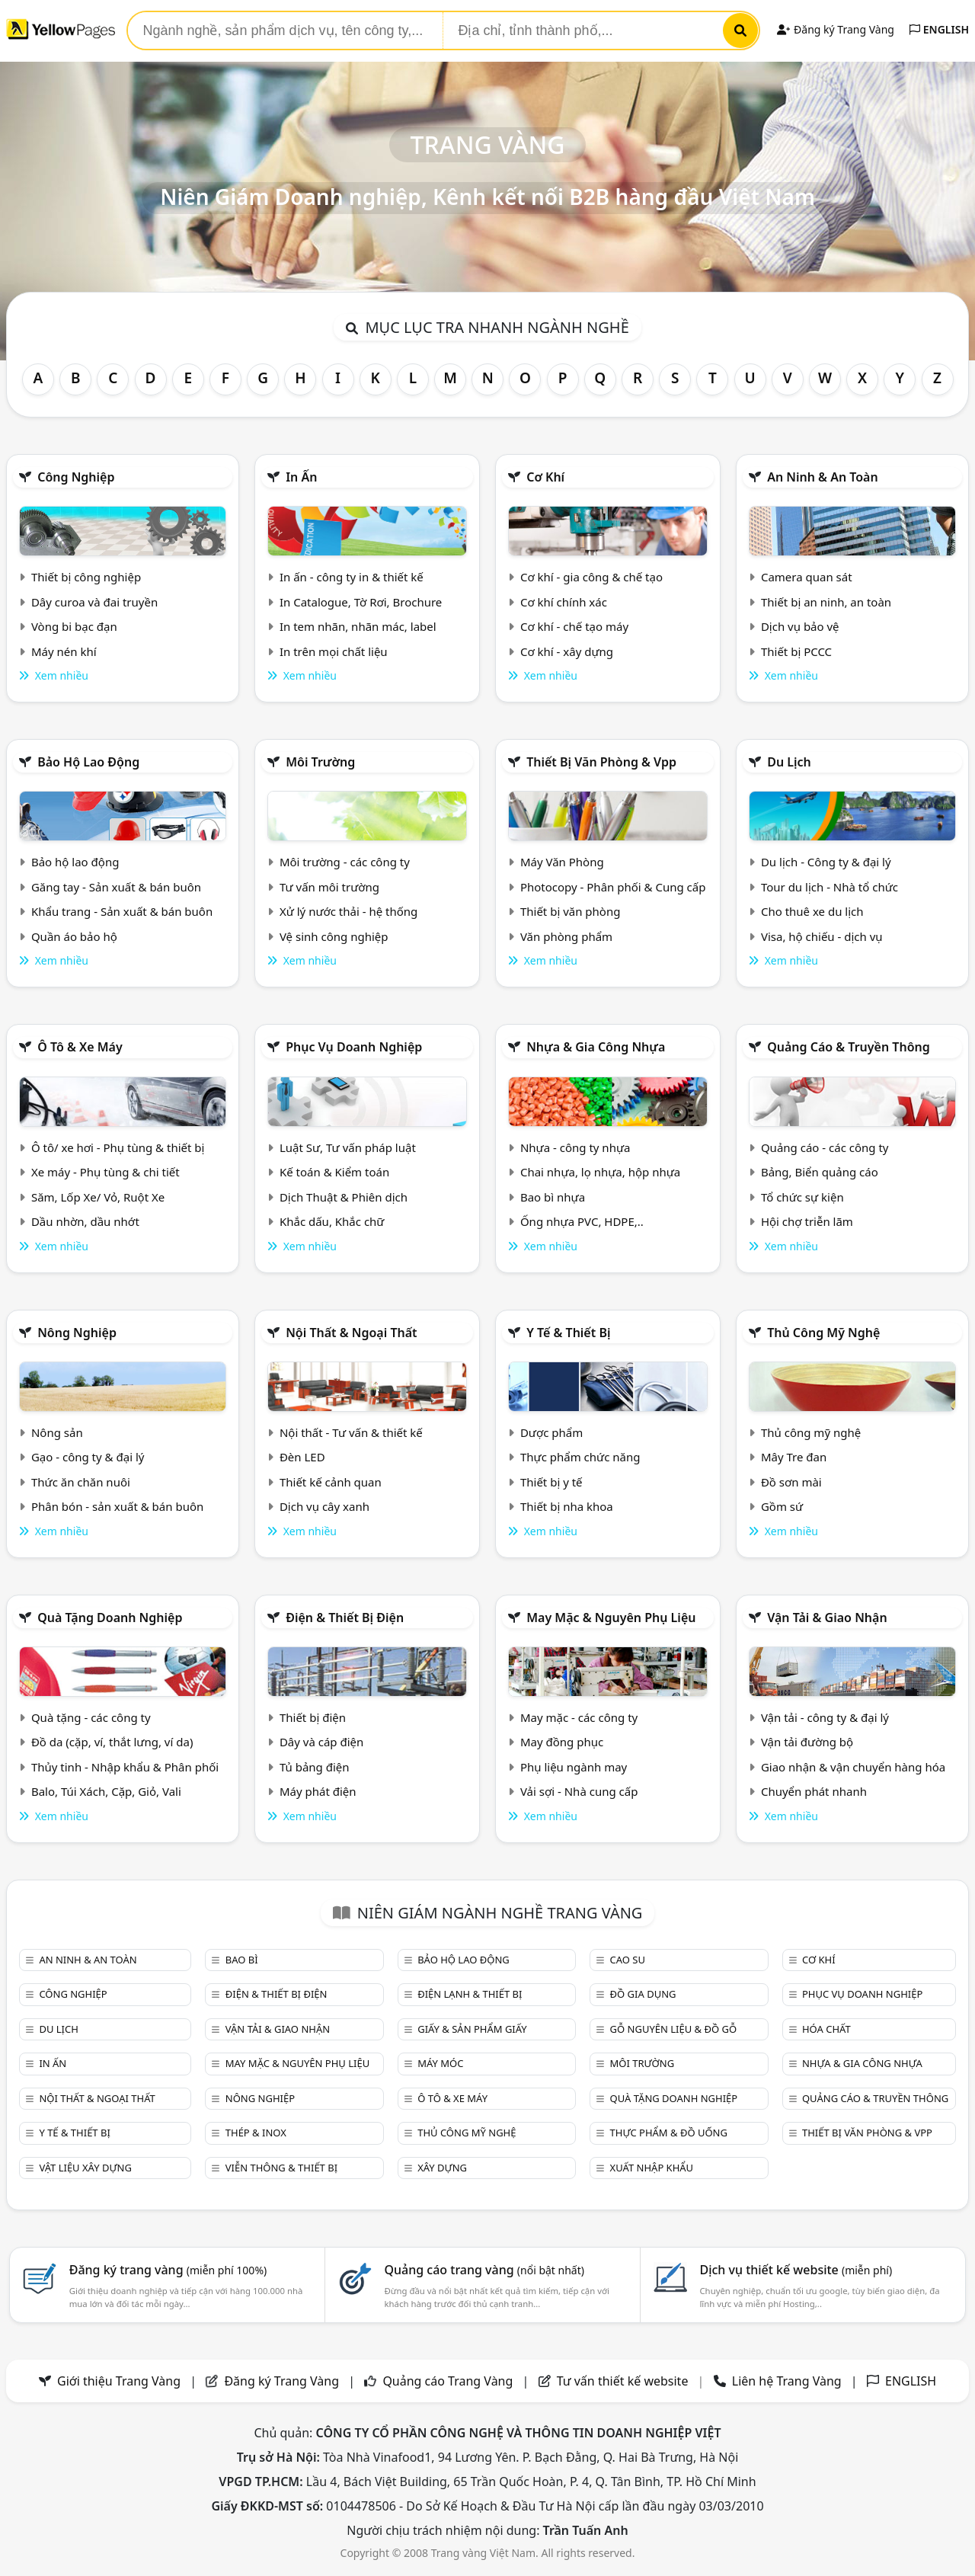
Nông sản (57, 1432)
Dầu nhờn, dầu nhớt (85, 1221)
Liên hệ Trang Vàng (787, 2381)
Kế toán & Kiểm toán (334, 1171)
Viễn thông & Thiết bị (281, 2167)
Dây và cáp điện (321, 1741)
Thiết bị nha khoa (566, 1506)
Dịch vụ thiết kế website (795, 2269)
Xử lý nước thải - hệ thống (348, 911)
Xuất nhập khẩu (652, 2167)
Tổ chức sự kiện (802, 1197)
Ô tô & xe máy (80, 1046)
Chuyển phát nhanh (814, 1791)
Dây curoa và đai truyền (94, 602)
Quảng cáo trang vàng (484, 2269)
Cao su (627, 1959)
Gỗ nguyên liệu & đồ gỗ (673, 2029)
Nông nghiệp (77, 1332)
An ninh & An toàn (822, 477)
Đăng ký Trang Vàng (835, 29)
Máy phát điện (318, 1791)
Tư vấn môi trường (329, 886)
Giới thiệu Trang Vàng (119, 2381)
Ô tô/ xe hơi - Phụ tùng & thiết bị (118, 1147)
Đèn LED (302, 1456)
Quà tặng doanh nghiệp (109, 1617)
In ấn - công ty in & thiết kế (352, 576)
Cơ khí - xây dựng (566, 651)
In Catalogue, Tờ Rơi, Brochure (361, 602)
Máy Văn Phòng (562, 861)
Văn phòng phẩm (566, 936)
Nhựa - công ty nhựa (575, 1147)
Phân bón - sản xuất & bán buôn (117, 1506)
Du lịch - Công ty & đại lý (826, 861)
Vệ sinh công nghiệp (334, 936)
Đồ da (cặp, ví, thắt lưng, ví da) (112, 1741)
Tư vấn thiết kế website (624, 2381)
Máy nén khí (64, 651)
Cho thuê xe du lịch (812, 911)
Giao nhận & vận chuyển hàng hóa (853, 1766)
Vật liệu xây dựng (85, 2167)
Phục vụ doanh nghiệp (354, 1046)
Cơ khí (545, 477)
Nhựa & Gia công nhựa (595, 1046)
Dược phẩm (551, 1432)
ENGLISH (939, 29)
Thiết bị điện (313, 1717)
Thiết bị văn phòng (570, 911)
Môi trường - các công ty (345, 861)
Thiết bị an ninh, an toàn (826, 602)
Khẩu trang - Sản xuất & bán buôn (122, 911)
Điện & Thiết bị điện (345, 1617)
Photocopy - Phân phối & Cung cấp (613, 886)
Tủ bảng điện (315, 1766)
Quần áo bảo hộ (74, 936)
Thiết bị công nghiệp (86, 576)
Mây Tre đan (793, 1456)
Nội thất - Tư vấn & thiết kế (351, 1432)
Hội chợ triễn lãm (807, 1221)
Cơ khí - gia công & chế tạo (591, 576)
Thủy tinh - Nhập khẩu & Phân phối (125, 1766)
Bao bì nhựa (552, 1197)
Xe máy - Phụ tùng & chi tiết (105, 1171)
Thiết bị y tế (551, 1482)
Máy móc (440, 2063)
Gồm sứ (782, 1506)
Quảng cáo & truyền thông (848, 1046)
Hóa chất (826, 2029)
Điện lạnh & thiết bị (469, 1994)
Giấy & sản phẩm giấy (471, 2029)
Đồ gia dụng (643, 1994)
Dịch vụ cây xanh (324, 1506)
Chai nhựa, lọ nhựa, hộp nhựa (600, 1171)
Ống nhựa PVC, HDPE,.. (582, 1221)
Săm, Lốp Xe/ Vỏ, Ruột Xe (98, 1197)
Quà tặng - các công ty (91, 1717)
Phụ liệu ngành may (573, 1766)
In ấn (301, 477)
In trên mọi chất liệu (334, 651)
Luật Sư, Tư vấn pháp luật (348, 1147)
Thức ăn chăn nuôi (80, 1482)
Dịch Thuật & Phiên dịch (344, 1197)
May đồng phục (561, 1741)
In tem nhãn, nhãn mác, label (358, 626)
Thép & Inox (255, 2132)
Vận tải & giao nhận (827, 1617)
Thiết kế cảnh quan (331, 1482)
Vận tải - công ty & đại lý (825, 1717)
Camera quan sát (806, 576)
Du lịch (789, 762)
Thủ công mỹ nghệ (823, 1332)
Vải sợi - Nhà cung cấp (579, 1791)
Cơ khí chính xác (563, 602)
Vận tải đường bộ (807, 1741)
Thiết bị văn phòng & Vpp (601, 762)
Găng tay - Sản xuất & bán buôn (116, 886)
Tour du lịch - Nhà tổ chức (829, 886)
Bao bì (241, 1959)
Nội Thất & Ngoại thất (351, 1332)
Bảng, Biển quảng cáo (819, 1171)
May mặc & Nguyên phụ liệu (610, 1617)
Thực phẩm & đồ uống (668, 2132)
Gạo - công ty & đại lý (88, 1456)
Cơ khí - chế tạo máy (574, 626)
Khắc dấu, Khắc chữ (332, 1221)
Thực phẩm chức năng (580, 1456)
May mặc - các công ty (579, 1717)
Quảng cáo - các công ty (825, 1147)
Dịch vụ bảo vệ (800, 626)
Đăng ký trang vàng (168, 2269)
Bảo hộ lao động (88, 762)
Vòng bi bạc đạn (74, 626)
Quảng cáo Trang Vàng (447, 2381)
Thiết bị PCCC (796, 651)
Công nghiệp (75, 477)
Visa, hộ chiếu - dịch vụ (822, 936)
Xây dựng (442, 2167)
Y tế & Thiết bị (568, 1332)
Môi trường (320, 762)
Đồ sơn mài (791, 1482)
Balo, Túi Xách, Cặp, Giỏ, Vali (106, 1791)
